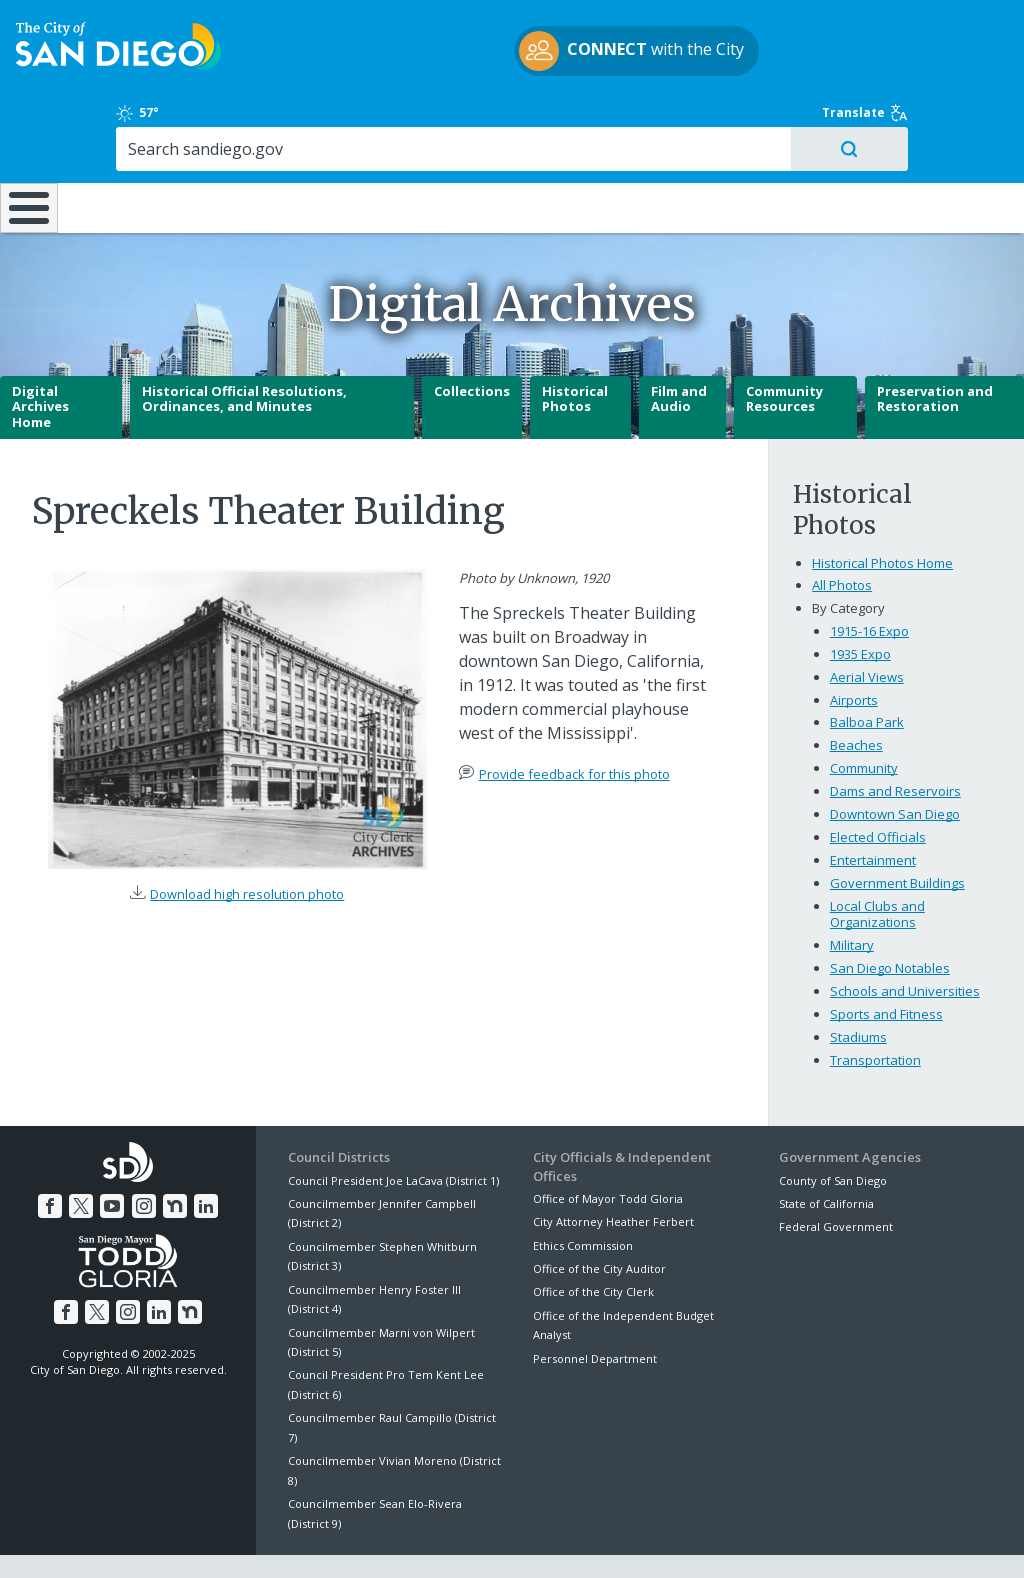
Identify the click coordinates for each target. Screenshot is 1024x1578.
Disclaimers (266, 1540)
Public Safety (766, 140)
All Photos (842, 533)
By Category (848, 556)
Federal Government (836, 1174)
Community (864, 716)
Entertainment (873, 808)
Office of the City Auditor (599, 1216)
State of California (826, 1151)
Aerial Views (867, 624)
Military (852, 893)
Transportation (875, 1008)
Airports (854, 647)
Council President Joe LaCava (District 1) (393, 1127)
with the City (507, 63)
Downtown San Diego (895, 762)
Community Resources (784, 347)
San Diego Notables (890, 916)
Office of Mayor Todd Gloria (608, 1146)
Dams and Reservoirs (895, 739)
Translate (951, 34)
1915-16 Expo (869, 578)
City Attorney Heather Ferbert (613, 1169)
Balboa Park (867, 670)
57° (797, 34)
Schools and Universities (905, 939)
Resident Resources (286, 140)
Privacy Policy (367, 1540)
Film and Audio (679, 347)
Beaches (856, 693)
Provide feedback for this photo (574, 722)
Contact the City (736, 1540)
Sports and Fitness (886, 962)
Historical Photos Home (882, 510)
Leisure (131, 140)
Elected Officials (878, 785)
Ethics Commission (583, 1192)
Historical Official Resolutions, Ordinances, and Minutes (244, 347)
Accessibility (469, 1540)
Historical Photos (575, 347)
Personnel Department (595, 1305)
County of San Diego (833, 1127)
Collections (472, 339)
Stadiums (858, 985)
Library (599, 140)
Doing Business (442, 140)
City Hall (936, 140)
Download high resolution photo (247, 842)
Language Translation (598, 1540)
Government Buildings (897, 831)
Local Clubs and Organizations (877, 862)
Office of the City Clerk (593, 1239)
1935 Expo (860, 601)
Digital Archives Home (40, 354)
